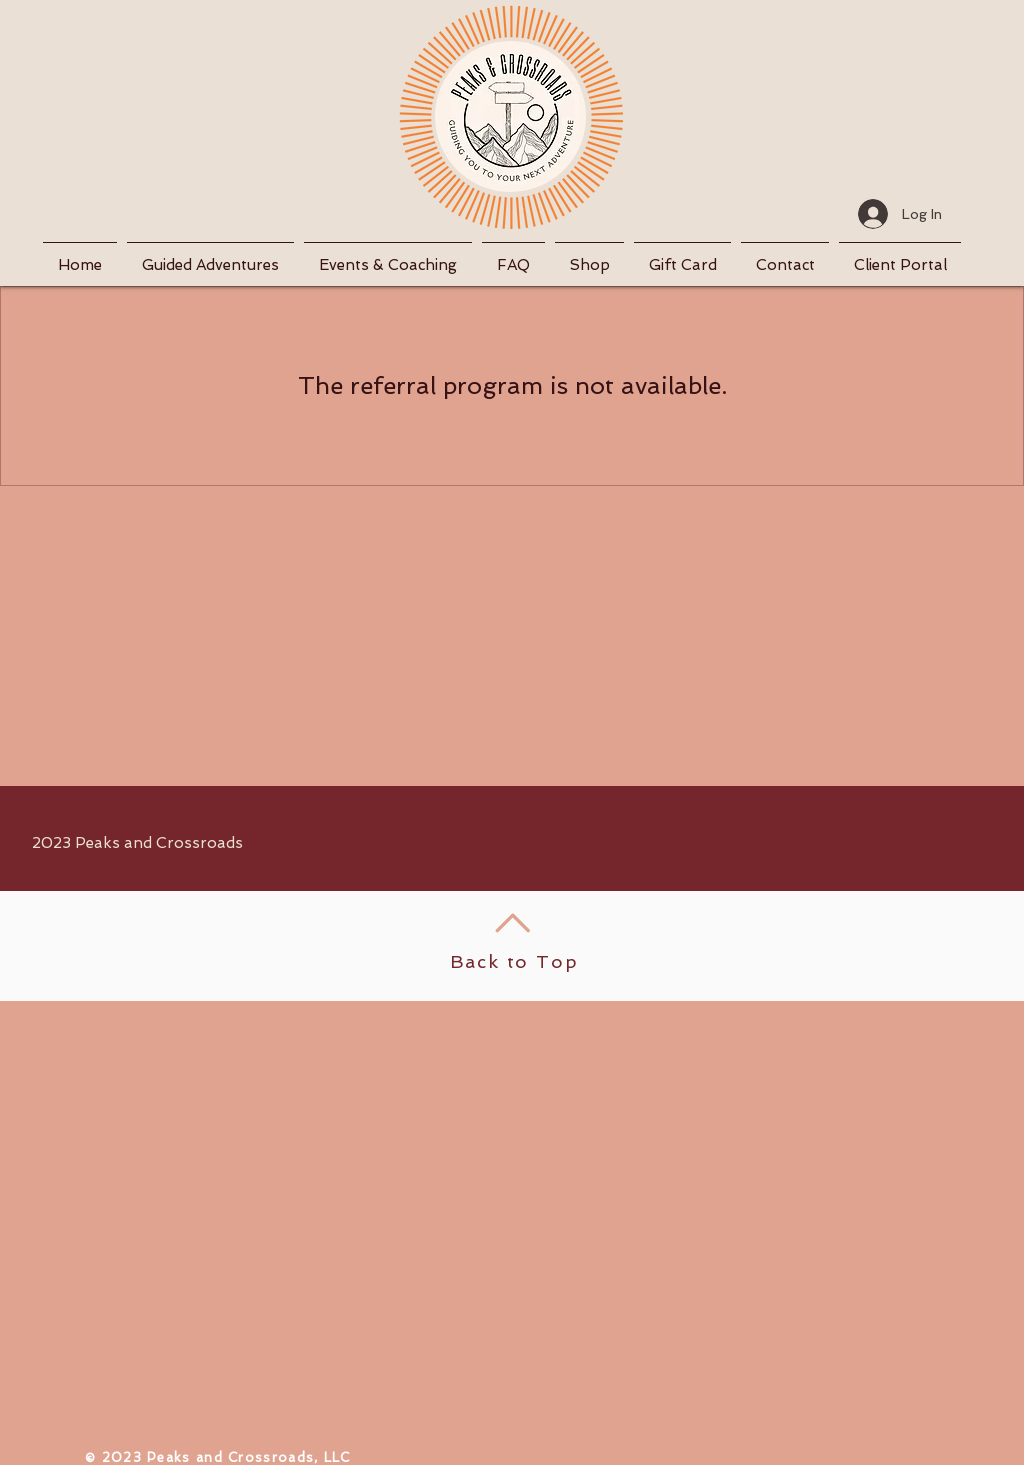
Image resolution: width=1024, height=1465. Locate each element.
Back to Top (514, 961)
